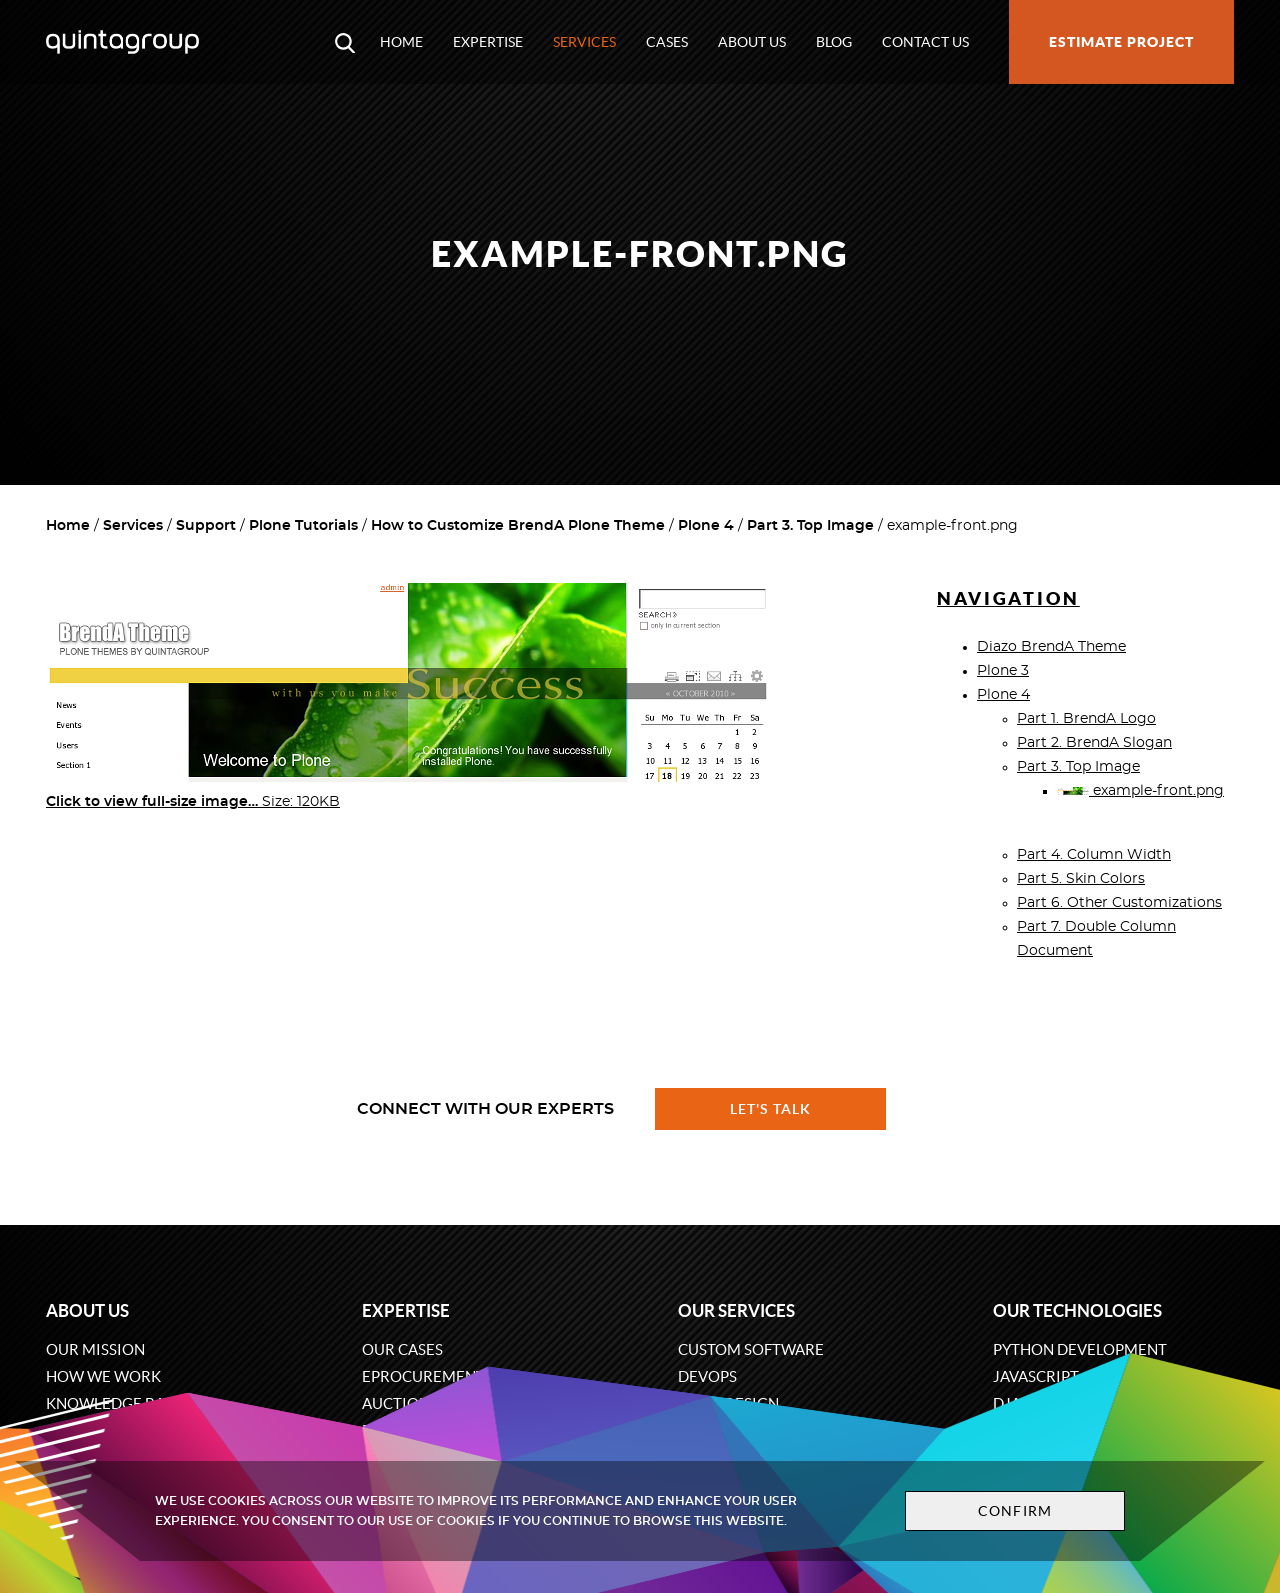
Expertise (488, 42)
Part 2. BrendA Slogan (1094, 743)
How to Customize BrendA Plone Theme (518, 526)
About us (752, 42)
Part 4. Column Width (1094, 855)
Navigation (1008, 598)
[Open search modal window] (345, 42)
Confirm (1012, 1511)
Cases (667, 42)
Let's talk (771, 1109)
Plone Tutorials (303, 526)
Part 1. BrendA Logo (1086, 719)
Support (206, 526)
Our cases (402, 1349)
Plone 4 (706, 526)
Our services (736, 1310)
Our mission (95, 1349)
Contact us (925, 42)
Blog (834, 42)
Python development (1080, 1349)
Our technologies (1077, 1310)
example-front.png (1140, 791)
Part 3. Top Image (810, 526)
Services (584, 42)
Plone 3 (1003, 671)
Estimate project (1121, 42)
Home (401, 42)
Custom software (751, 1349)
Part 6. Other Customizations (1119, 903)
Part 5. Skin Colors (1081, 879)
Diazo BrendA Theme (1051, 647)
